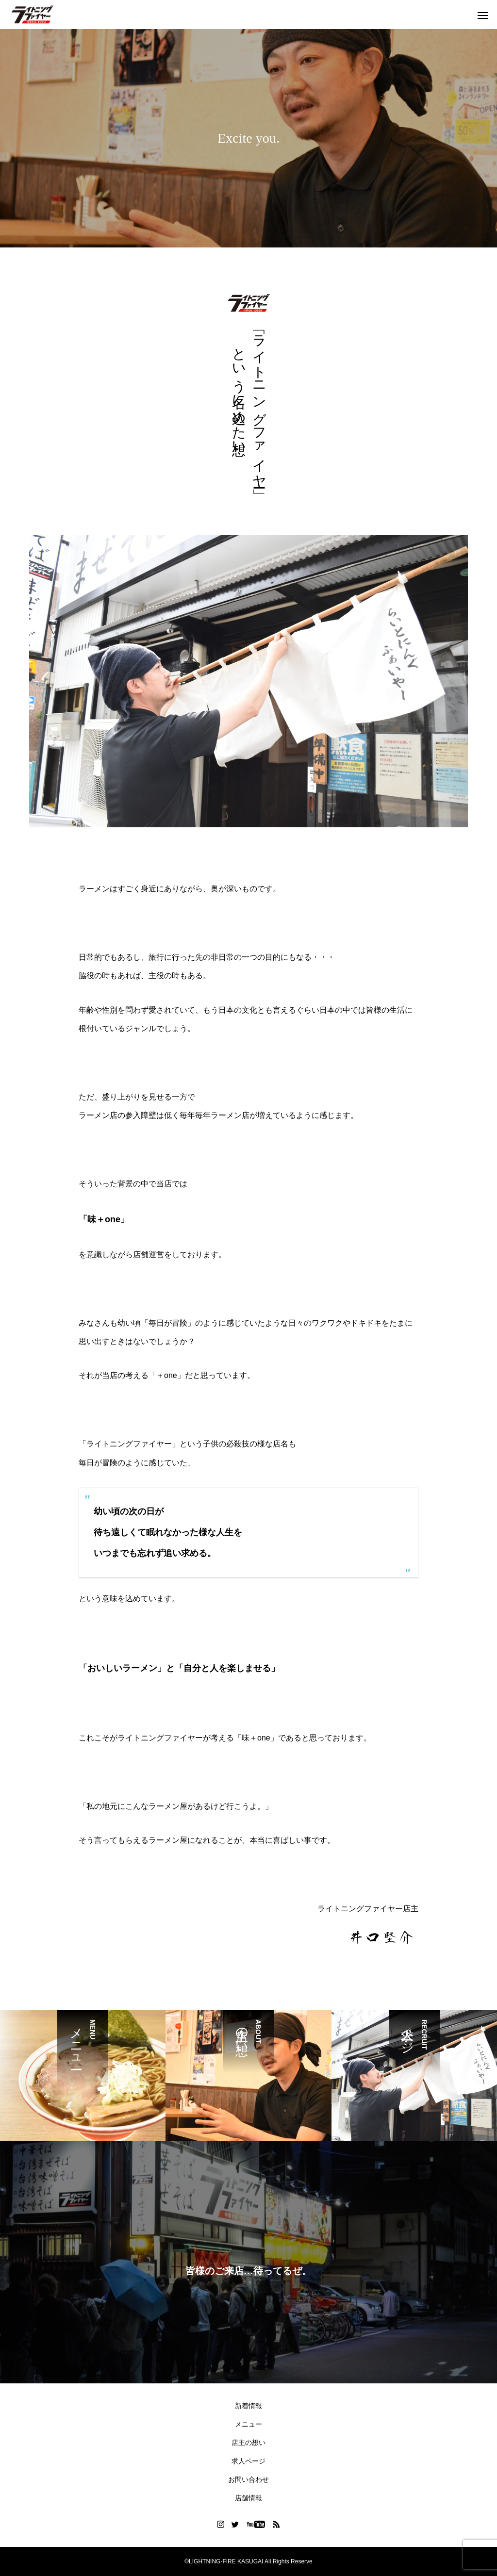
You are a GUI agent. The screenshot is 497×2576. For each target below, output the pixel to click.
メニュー (248, 2424)
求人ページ (248, 2461)
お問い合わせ (248, 2479)
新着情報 (248, 2406)
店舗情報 (248, 2498)
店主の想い (248, 2442)
